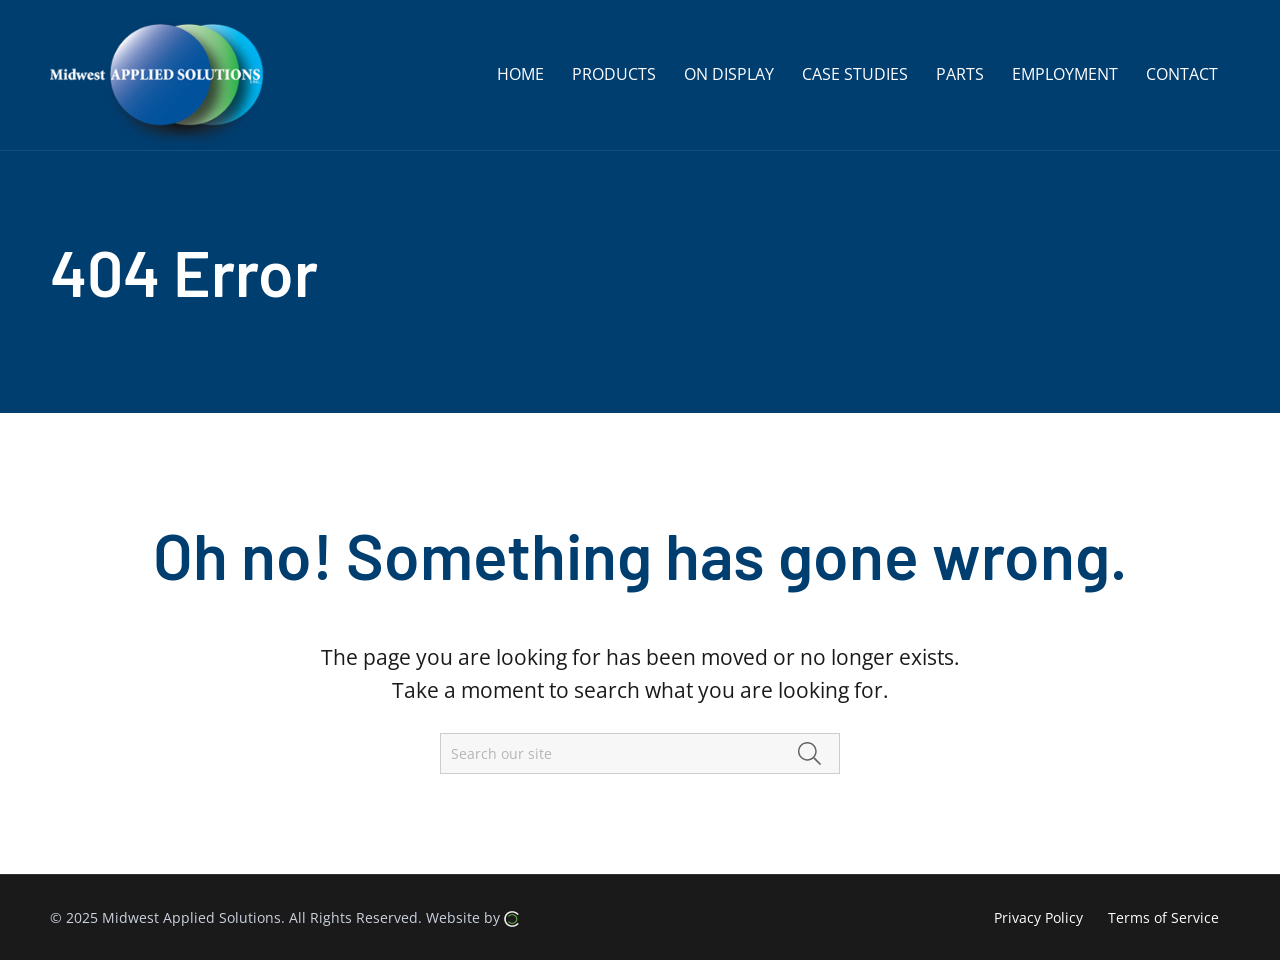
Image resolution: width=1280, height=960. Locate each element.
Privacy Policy (1038, 917)
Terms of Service (1163, 917)
